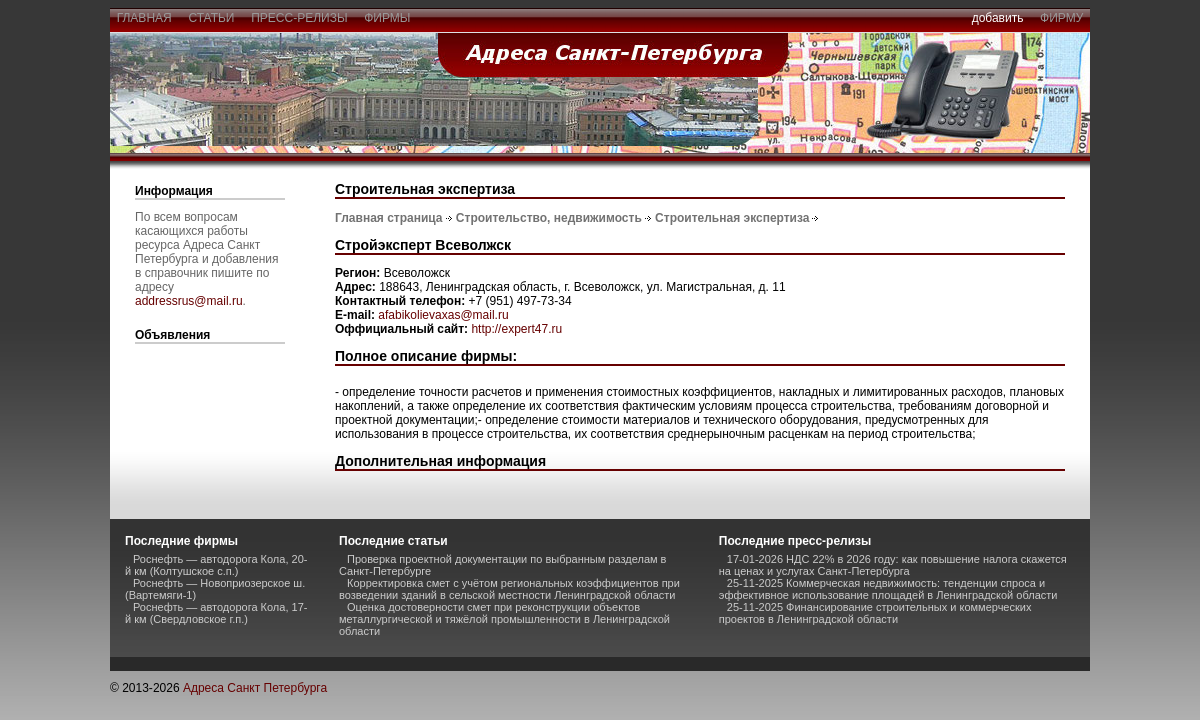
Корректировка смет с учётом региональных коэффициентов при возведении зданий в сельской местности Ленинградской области (509, 589)
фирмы (388, 18)
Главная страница (389, 218)
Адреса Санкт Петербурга (255, 688)
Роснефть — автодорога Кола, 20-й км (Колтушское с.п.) (216, 565)
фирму (1061, 18)
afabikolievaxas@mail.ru (443, 315)
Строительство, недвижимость (549, 218)
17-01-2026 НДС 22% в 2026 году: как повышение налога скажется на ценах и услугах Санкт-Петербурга (893, 565)
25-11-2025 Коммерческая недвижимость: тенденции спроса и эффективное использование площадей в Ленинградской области (888, 589)
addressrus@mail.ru (189, 301)
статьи (211, 18)
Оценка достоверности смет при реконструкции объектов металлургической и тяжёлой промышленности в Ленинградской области (504, 619)
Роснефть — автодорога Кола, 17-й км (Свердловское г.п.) (216, 613)
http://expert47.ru (516, 329)
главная (144, 18)
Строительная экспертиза (732, 218)
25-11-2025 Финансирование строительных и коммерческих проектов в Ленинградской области (875, 613)
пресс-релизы (300, 18)
